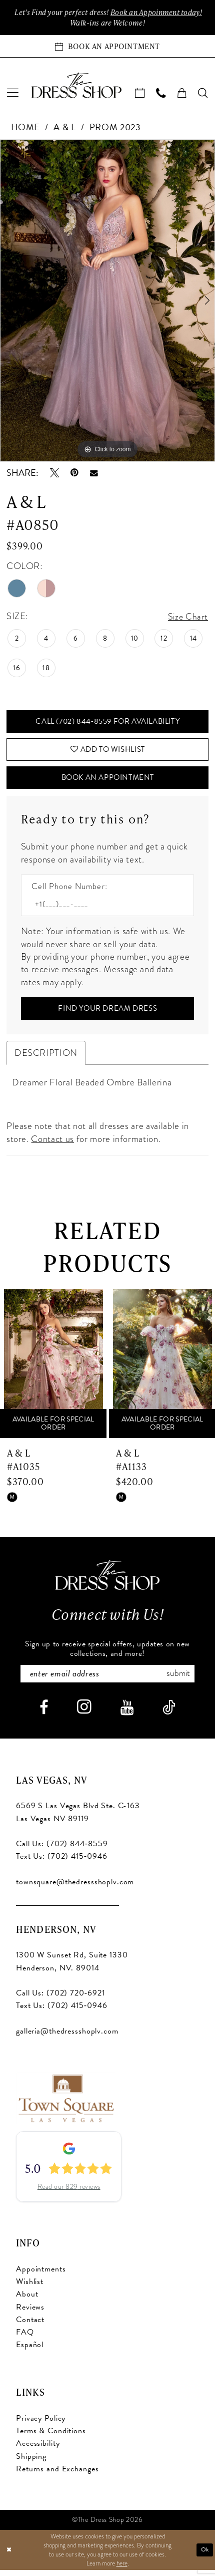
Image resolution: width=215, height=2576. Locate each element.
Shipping (31, 2463)
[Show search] (203, 94)
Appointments (41, 2275)
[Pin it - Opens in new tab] (74, 473)
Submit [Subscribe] (182, 1679)
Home (25, 128)
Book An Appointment (108, 782)
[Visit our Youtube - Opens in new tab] (127, 1714)
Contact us (52, 1144)
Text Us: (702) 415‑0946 (61, 1863)
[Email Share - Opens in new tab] (94, 474)
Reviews (30, 2314)
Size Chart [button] (187, 617)
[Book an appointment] (107, 47)
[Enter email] (107, 1679)
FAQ (25, 2339)
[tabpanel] (107, 301)
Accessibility (38, 2450)
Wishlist (30, 2288)
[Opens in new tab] (65, 2103)
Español (30, 2352)
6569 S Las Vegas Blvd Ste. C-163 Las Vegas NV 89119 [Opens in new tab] (78, 1819)
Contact (30, 2326)
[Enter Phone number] (102, 909)
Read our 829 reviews (69, 2193)
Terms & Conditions (51, 2438)
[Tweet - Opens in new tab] (54, 473)
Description (46, 1058)
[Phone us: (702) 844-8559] (161, 94)
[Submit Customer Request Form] (107, 1013)
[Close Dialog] (9, 2555)
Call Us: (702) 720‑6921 (60, 1999)
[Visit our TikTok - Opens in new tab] (169, 1714)
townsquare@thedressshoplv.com (75, 1888)
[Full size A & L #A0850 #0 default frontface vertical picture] (107, 301)
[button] (13, 94)
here (122, 2569)
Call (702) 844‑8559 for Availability (107, 723)
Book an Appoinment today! (158, 12)
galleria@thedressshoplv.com (67, 2038)
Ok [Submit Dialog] (204, 2555)
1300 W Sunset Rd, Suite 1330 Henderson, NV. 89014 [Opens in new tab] (72, 1968)
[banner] (76, 86)
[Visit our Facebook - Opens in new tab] (44, 1714)
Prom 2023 (115, 128)
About (27, 2301)
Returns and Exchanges (57, 2475)
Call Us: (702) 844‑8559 (62, 1851)
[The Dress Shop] (108, 1581)
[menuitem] (13, 94)
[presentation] (53, 1369)
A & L (65, 128)
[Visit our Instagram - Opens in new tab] (84, 1713)
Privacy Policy (41, 2425)
